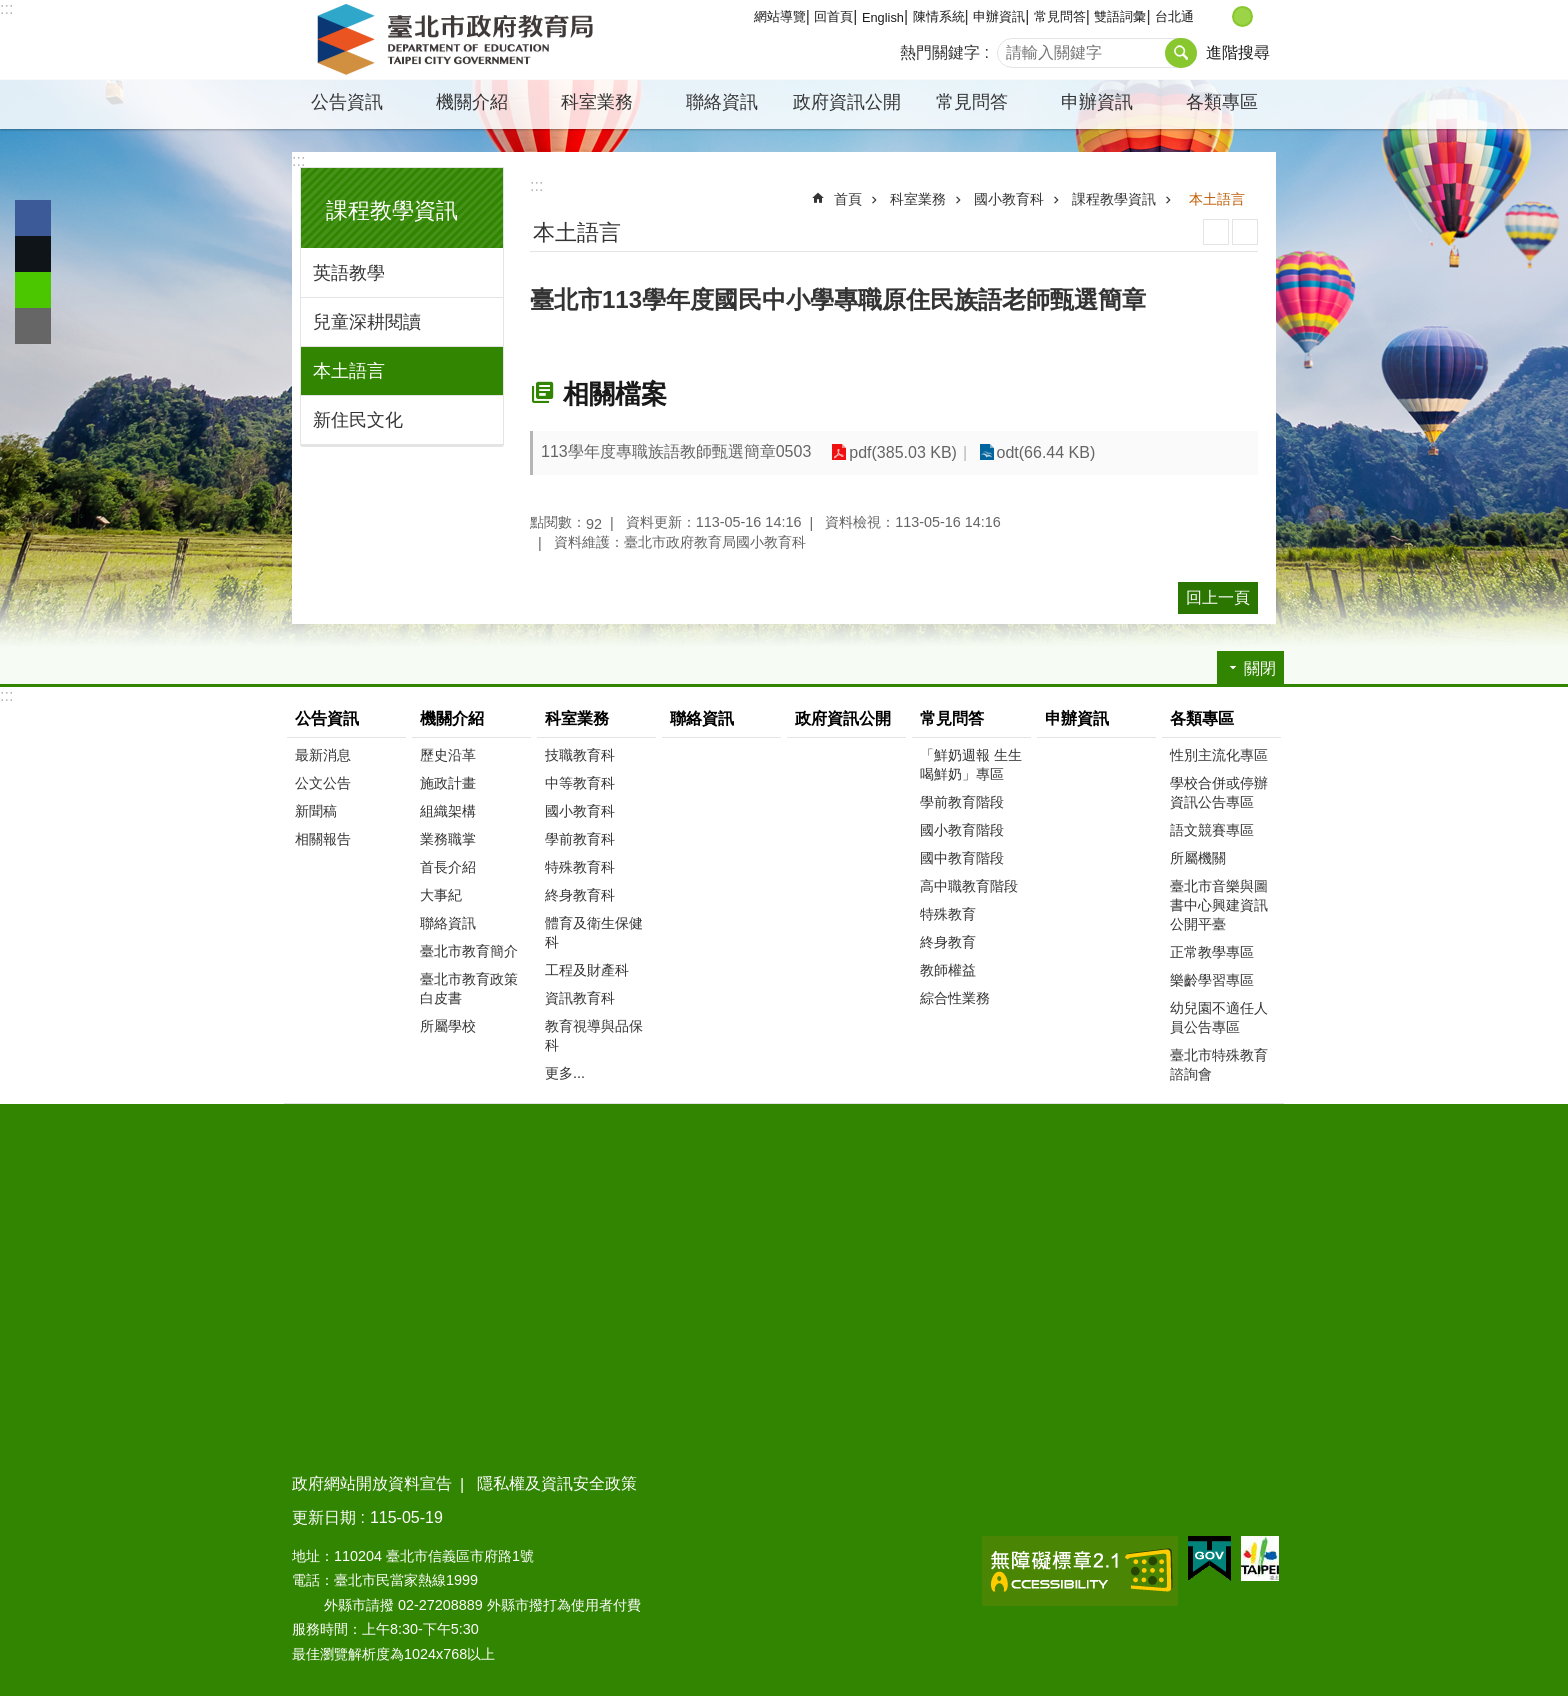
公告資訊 (347, 102)
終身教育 (948, 942)
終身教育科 (580, 895)
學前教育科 (580, 839)
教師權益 (948, 970)
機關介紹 (472, 102)
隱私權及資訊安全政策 (557, 1483)
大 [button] (1263, 16)
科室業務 (597, 102)
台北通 (1174, 16)
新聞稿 (316, 811)
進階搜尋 (1238, 52)
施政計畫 (448, 783)
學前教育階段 (962, 802)
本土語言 (349, 371)
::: (6, 8)
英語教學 (349, 273)
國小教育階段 (962, 830)
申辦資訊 (999, 16)
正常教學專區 (1212, 952)
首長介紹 (448, 867)
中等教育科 (580, 783)
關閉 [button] (1260, 668)
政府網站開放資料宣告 (372, 1483)
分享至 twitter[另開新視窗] (33, 254)
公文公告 (323, 783)
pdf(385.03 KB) (903, 452)
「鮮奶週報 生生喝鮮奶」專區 (971, 764)
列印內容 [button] (1216, 232)
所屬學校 (448, 1026)
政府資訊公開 (847, 102)
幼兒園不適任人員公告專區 (1219, 1017)
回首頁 (833, 16)
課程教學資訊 (392, 210)
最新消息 (323, 755)
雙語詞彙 (1120, 16)
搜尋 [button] (1181, 53)
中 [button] (1242, 16)
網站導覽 (780, 16)
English (883, 17)
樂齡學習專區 (1212, 980)
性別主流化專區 (1219, 755)
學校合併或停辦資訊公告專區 (1219, 792)
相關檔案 (615, 394)
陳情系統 (939, 16)
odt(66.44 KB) (1046, 452)
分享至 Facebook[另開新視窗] (33, 218)
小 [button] (1221, 16)
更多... (565, 1073)
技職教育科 (580, 755)
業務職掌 (448, 839)
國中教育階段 (962, 858)
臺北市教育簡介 (469, 951)
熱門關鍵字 (940, 52)
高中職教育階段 (969, 886)
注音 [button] (1245, 232)
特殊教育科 (580, 867)
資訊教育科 (580, 998)
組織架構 (448, 811)
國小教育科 (1009, 199)
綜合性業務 (955, 998)
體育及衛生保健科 (594, 932)
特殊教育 (948, 914)
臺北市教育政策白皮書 (469, 988)
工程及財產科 (587, 970)
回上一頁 (1218, 597)
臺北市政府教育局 (459, 40)
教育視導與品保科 (594, 1035)
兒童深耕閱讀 (367, 322)
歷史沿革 (448, 755)
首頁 (848, 199)
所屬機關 (1198, 858)
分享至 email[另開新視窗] (33, 326)
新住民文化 (358, 420)
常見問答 (1060, 16)
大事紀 (441, 895)
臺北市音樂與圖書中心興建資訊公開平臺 (1219, 905)
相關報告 (323, 839)
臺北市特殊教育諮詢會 (1219, 1064)
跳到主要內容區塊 (10, 10)
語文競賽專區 (1212, 830)
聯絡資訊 (722, 102)
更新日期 (324, 1517)
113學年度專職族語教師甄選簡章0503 (676, 451)
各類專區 (1222, 102)
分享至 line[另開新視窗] (33, 290)
